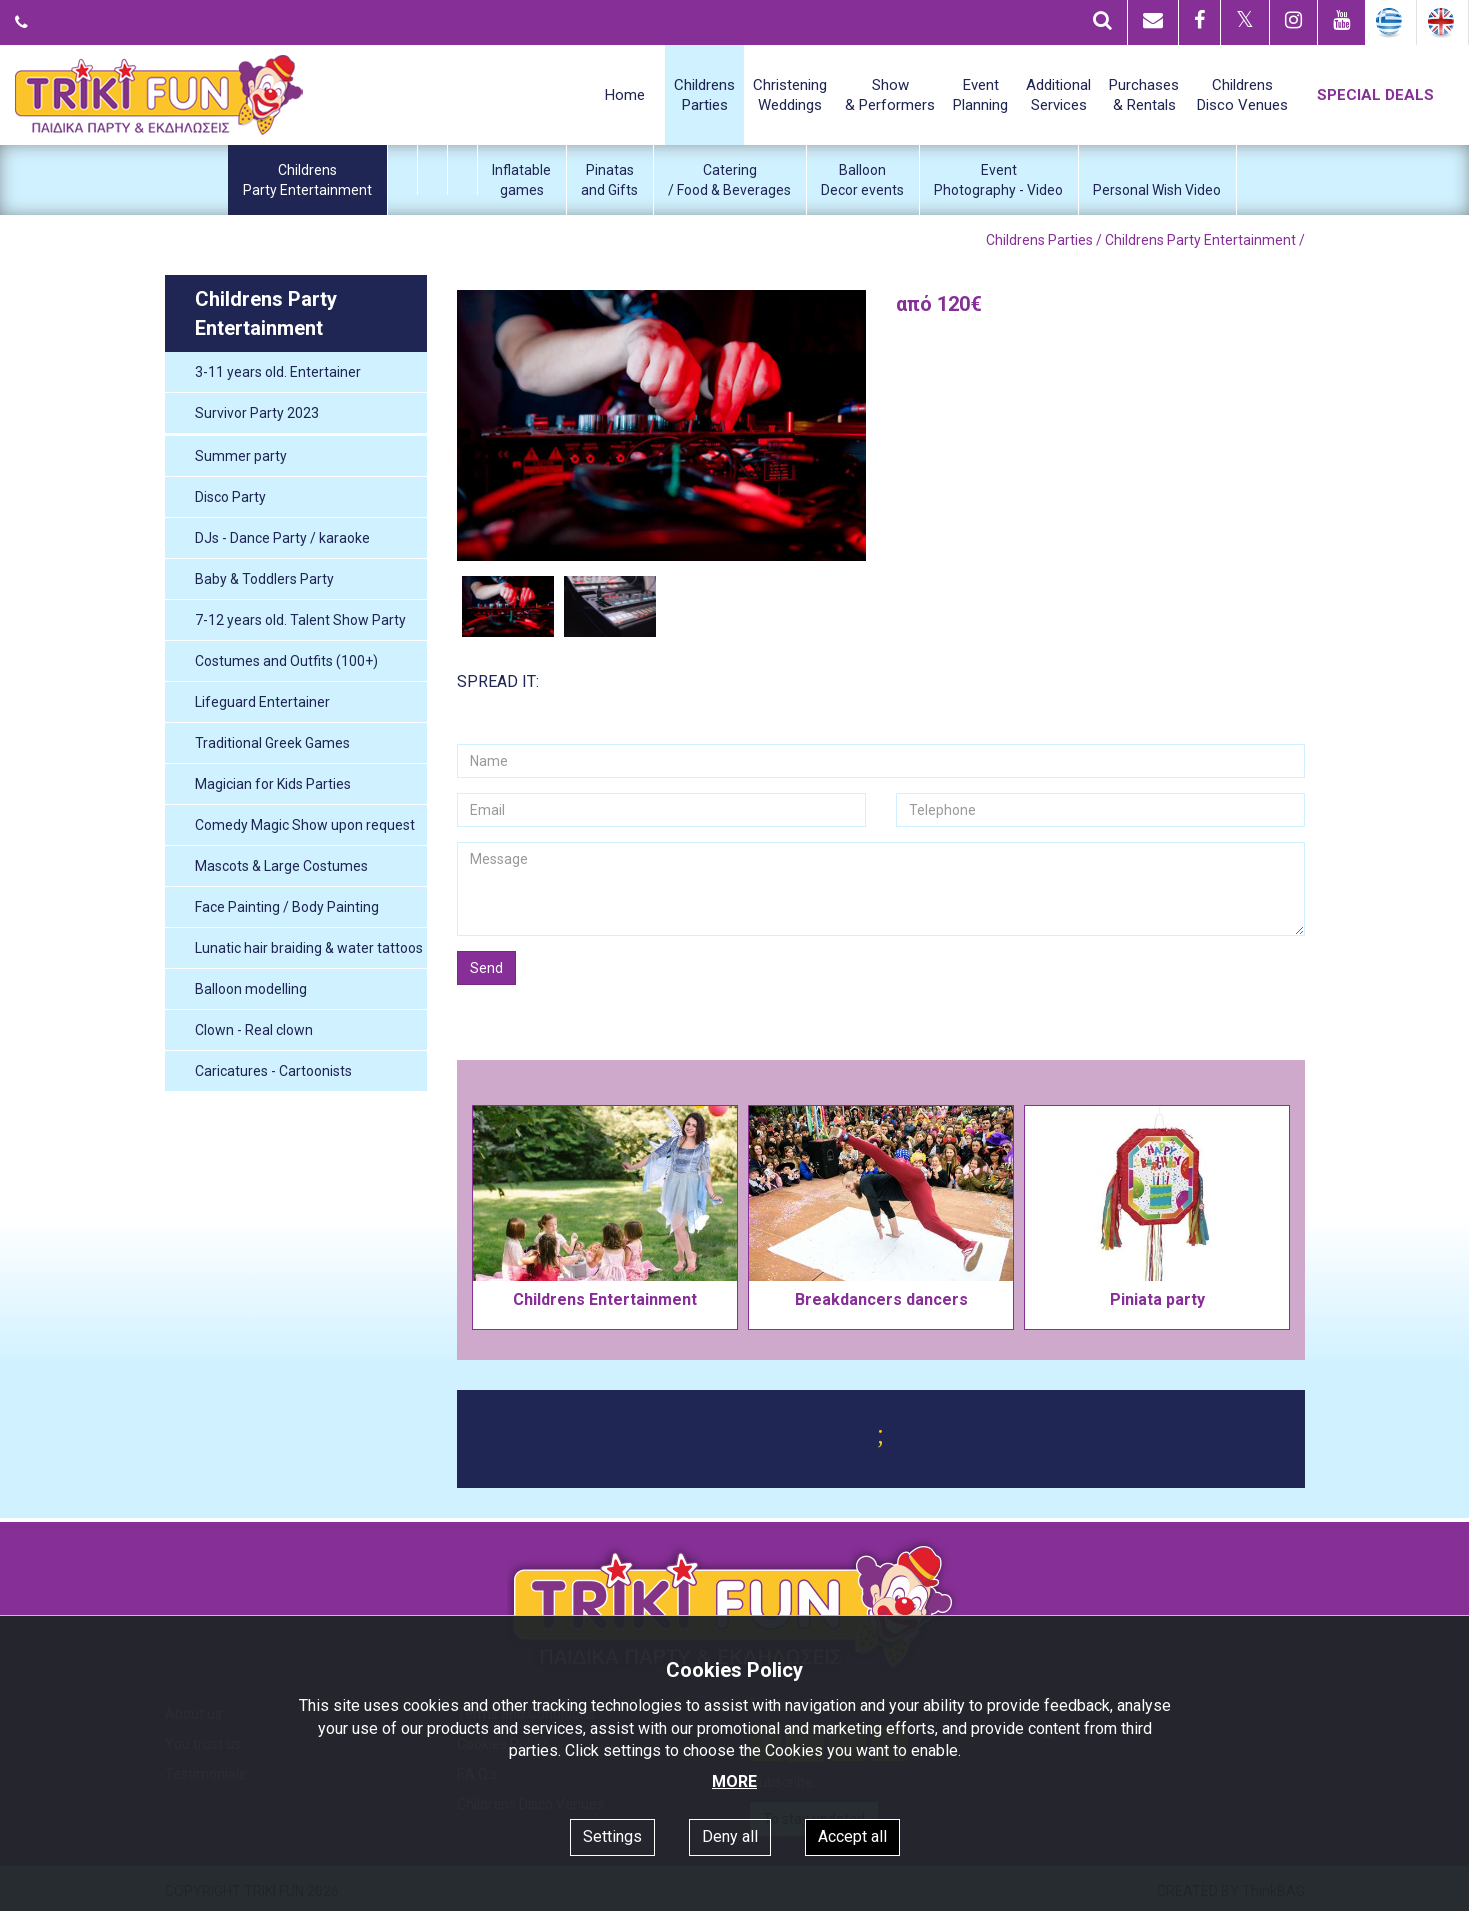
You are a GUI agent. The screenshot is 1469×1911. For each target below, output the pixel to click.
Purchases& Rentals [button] (1144, 95)
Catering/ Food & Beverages (729, 180)
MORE (734, 1781)
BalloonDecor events (862, 180)
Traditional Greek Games (272, 743)
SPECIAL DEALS (1375, 95)
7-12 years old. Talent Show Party (300, 620)
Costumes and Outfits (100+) (286, 661)
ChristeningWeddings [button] (790, 95)
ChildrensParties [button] (704, 95)
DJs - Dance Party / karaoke (282, 538)
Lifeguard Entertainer (262, 702)
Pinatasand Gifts (609, 180)
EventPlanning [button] (980, 95)
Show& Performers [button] (890, 95)
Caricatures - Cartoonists (273, 1071)
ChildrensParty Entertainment (307, 180)
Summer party (241, 456)
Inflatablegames (521, 180)
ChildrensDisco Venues (1242, 95)
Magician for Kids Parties (273, 784)
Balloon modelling (251, 989)
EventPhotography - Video (998, 180)
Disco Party (230, 497)
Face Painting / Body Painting (287, 907)
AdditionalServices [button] (1058, 95)
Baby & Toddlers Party (264, 579)
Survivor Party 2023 (257, 413)
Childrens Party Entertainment (1200, 240)
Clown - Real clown (254, 1030)
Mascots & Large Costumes (281, 866)
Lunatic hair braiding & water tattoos (309, 948)
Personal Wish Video (1157, 190)
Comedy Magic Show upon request (305, 825)
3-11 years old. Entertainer (278, 372)
